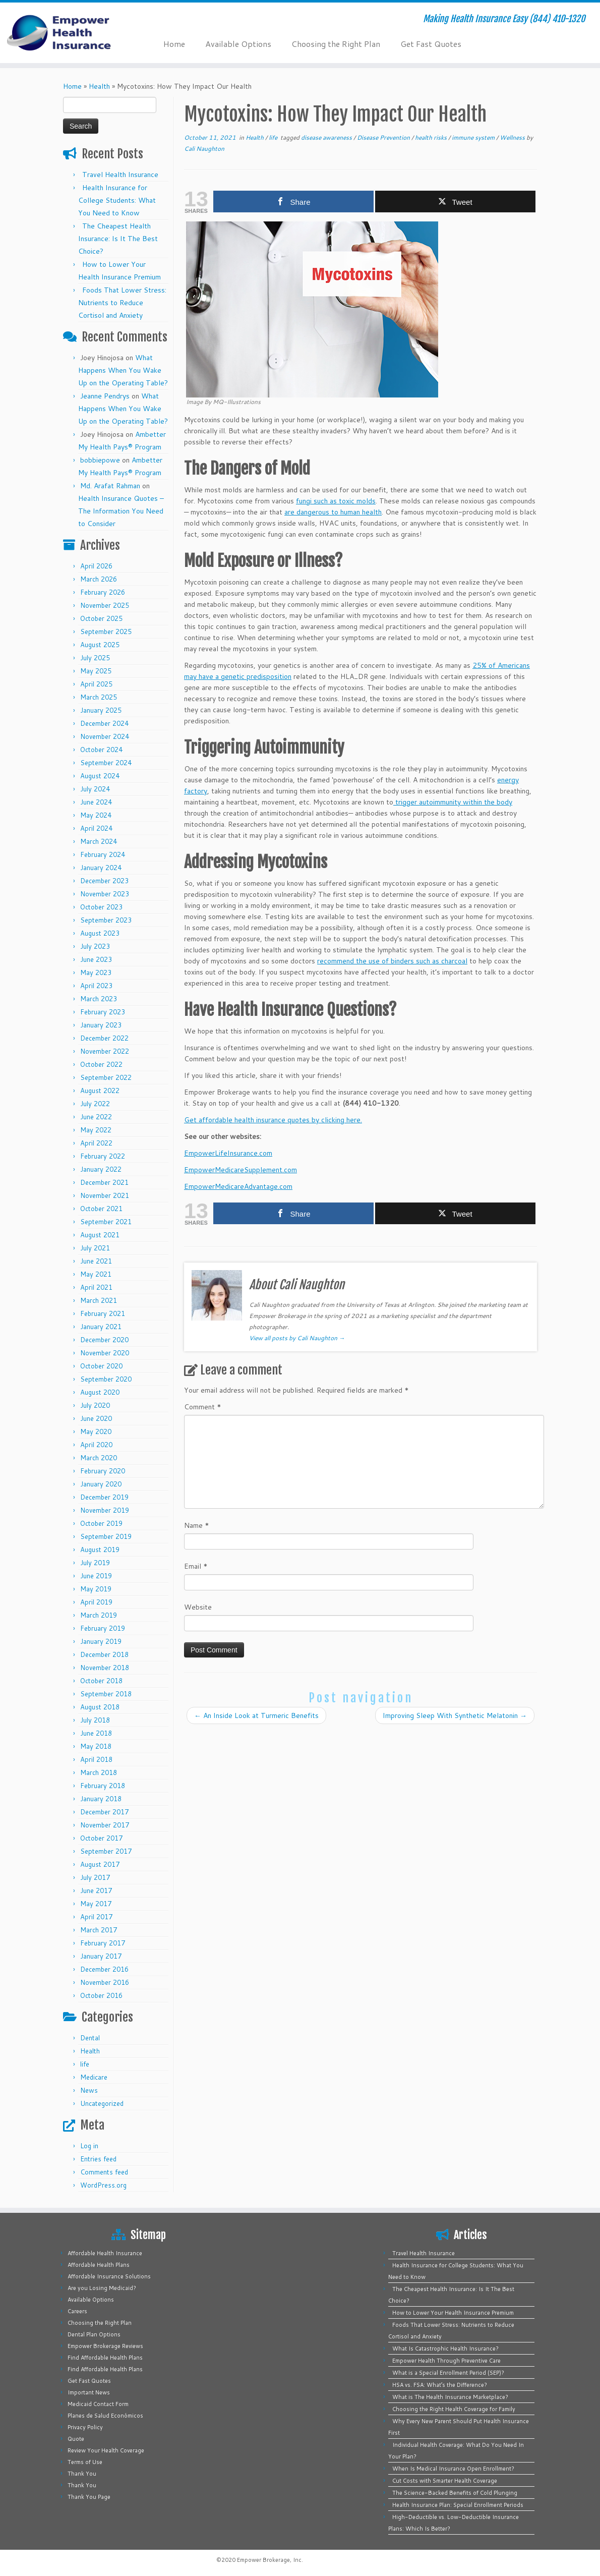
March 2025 (98, 697)
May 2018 (95, 1746)
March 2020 (98, 1457)
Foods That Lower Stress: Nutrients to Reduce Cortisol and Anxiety (122, 302)
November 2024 (104, 736)
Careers (77, 2311)
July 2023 (95, 946)
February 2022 (102, 1156)
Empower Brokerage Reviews (105, 2346)
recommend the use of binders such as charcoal (392, 961)
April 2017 (96, 1916)
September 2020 (106, 1379)
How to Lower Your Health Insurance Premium (453, 2313)
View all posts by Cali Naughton (297, 1338)
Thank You (82, 2474)
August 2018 (99, 1706)
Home (174, 43)
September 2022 (106, 1077)
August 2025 (99, 644)
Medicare (93, 2077)
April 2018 (96, 1759)
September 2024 (106, 762)
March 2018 (98, 1772)
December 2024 (104, 723)
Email (196, 1566)
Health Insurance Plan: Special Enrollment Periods (457, 2505)
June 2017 (96, 1890)
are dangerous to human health (333, 512)
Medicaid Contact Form (98, 2404)
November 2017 (104, 1824)
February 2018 (102, 1785)
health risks (431, 137)
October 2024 (101, 749)
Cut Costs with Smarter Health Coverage (444, 2481)
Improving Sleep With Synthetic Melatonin (455, 1715)
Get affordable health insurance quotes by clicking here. (273, 1120)
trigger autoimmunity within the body (452, 802)
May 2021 (95, 1274)
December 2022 (104, 1038)
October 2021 (101, 1208)
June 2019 (96, 1575)
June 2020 (96, 1418)
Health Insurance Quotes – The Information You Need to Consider (121, 511)
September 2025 (106, 631)
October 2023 (101, 906)
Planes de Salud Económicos (105, 2416)
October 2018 (101, 1680)
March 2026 (98, 579)
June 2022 (96, 1116)
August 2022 (99, 1090)
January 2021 (101, 1326)
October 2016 (101, 1995)
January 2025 (101, 710)
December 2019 (104, 1497)
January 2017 (101, 1956)
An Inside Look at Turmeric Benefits (256, 1715)
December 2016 (104, 1969)
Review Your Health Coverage (106, 2450)
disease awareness (327, 137)
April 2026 (96, 565)
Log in (89, 2145)
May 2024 (95, 815)
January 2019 (101, 1641)
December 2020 (104, 1339)
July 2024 (95, 788)
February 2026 (102, 592)
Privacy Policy (85, 2427)
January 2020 (101, 1484)
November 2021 (104, 1195)
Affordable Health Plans (99, 2265)
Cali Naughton (204, 148)
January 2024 (101, 867)
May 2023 (95, 972)
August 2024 (99, 775)
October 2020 (101, 1365)
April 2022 (96, 1143)
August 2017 (99, 1864)
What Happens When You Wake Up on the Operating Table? (123, 370)
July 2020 (95, 1405)
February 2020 (102, 1470)
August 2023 (99, 933)
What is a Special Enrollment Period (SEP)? (448, 2373)
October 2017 (101, 1838)
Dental (90, 2037)
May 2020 (95, 1431)
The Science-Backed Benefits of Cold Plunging (454, 2493)
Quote (76, 2439)
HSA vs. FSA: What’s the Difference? (439, 2385)
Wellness (513, 137)
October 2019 (101, 1523)
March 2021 (98, 1300)
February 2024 (102, 854)
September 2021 (106, 1221)
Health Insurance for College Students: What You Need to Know (117, 200)
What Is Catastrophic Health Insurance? (445, 2348)
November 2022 (104, 1051)
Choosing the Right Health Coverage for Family (453, 2409)
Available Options (238, 43)
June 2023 (96, 959)
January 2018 (101, 1798)
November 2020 (104, 1352)
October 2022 (101, 1064)
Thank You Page (89, 2497)
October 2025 (101, 618)
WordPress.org (103, 2185)
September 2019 (106, 1536)
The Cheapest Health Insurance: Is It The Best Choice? (118, 238)
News (89, 2090)
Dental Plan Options (94, 2334)
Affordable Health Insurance (105, 2253)
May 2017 (95, 1903)
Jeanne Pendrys (105, 396)
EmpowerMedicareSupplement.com (240, 1170)
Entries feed (98, 2158)
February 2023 (102, 1011)
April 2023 (96, 985)
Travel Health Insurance (120, 174)
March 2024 (98, 841)
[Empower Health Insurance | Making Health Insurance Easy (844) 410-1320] (70, 33)
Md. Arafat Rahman (110, 486)
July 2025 (95, 657)
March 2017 (98, 1929)
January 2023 (101, 1024)
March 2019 (98, 1615)
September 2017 (106, 1851)
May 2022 (95, 1129)
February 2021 (102, 1313)
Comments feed (104, 2172)
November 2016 (104, 1982)
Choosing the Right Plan (335, 43)
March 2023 (98, 998)
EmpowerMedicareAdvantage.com (238, 1186)
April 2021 (96, 1287)
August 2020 (99, 1392)
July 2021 (95, 1247)
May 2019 (95, 1588)
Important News (89, 2392)
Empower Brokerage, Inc (269, 2560)
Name (196, 1525)
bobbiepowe (100, 460)
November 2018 (104, 1667)
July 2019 (95, 1562)
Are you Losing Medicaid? (102, 2288)
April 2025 (96, 684)
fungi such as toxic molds (336, 501)
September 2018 (106, 1693)
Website (198, 1607)
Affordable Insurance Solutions (109, 2276)
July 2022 (95, 1103)
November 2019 (104, 1510)
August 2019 (99, 1549)
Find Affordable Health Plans (105, 2358)
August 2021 (99, 1234)
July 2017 (95, 1877)
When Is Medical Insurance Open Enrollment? (453, 2469)
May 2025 (95, 670)
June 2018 (96, 1733)
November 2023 (104, 893)
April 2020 (96, 1444)
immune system (474, 137)
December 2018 (104, 1654)
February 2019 (102, 1628)
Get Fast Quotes (430, 43)
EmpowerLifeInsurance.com (228, 1153)
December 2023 (104, 880)
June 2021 (96, 1261)
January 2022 (101, 1169)
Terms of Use (85, 2462)
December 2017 (104, 1811)
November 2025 (104, 605)
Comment (202, 1407)
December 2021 (104, 1182)
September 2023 (106, 920)
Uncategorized (102, 2103)
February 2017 (102, 1943)
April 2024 (96, 828)
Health (99, 86)
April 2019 (96, 1602)
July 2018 (95, 1720)
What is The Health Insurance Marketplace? (450, 2397)
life (84, 2064)
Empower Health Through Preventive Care (446, 2361)
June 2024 (96, 802)
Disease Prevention (384, 137)
